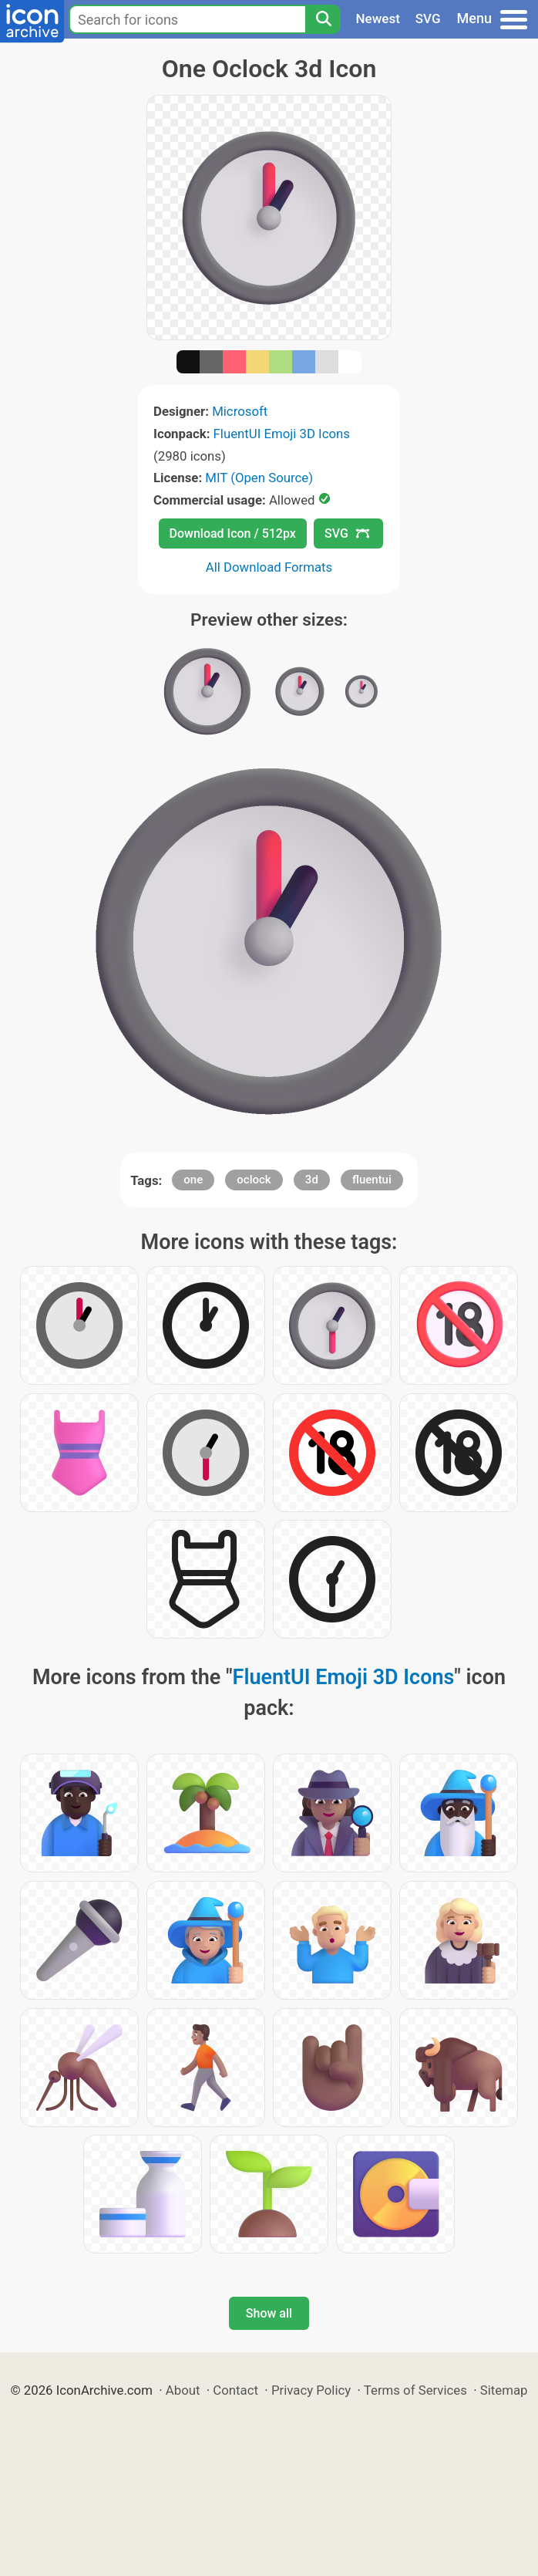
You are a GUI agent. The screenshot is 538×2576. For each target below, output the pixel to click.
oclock (254, 1180)
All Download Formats (269, 567)
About (183, 2390)
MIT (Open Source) (259, 477)
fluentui (372, 1180)
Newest (378, 18)
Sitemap (504, 2390)
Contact (235, 2390)
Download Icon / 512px (233, 533)
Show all (269, 2313)
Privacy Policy (311, 2390)
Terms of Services (415, 2390)
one (193, 1180)
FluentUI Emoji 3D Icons (282, 433)
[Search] (323, 19)
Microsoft (239, 411)
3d (311, 1180)
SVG (428, 18)
